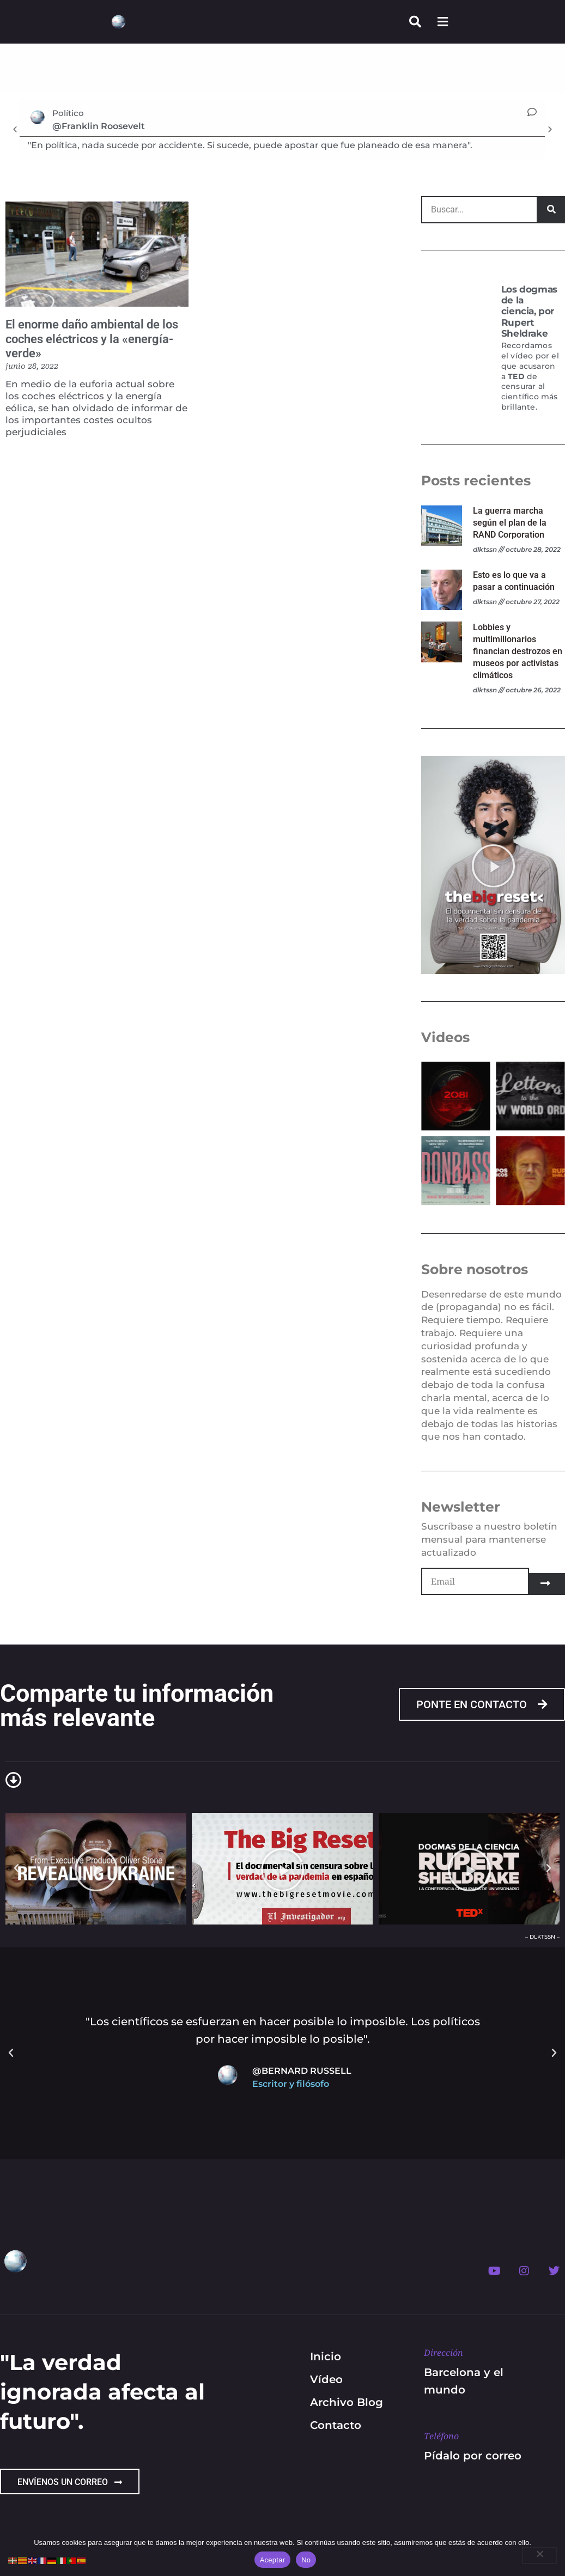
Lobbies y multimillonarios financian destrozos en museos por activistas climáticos (517, 651)
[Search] (551, 209)
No (306, 2560)
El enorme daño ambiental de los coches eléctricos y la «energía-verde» (91, 339)
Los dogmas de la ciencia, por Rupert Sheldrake (529, 311)
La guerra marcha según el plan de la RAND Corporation (509, 523)
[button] (15, 129)
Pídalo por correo (472, 2455)
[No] (539, 2555)
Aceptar (272, 2560)
